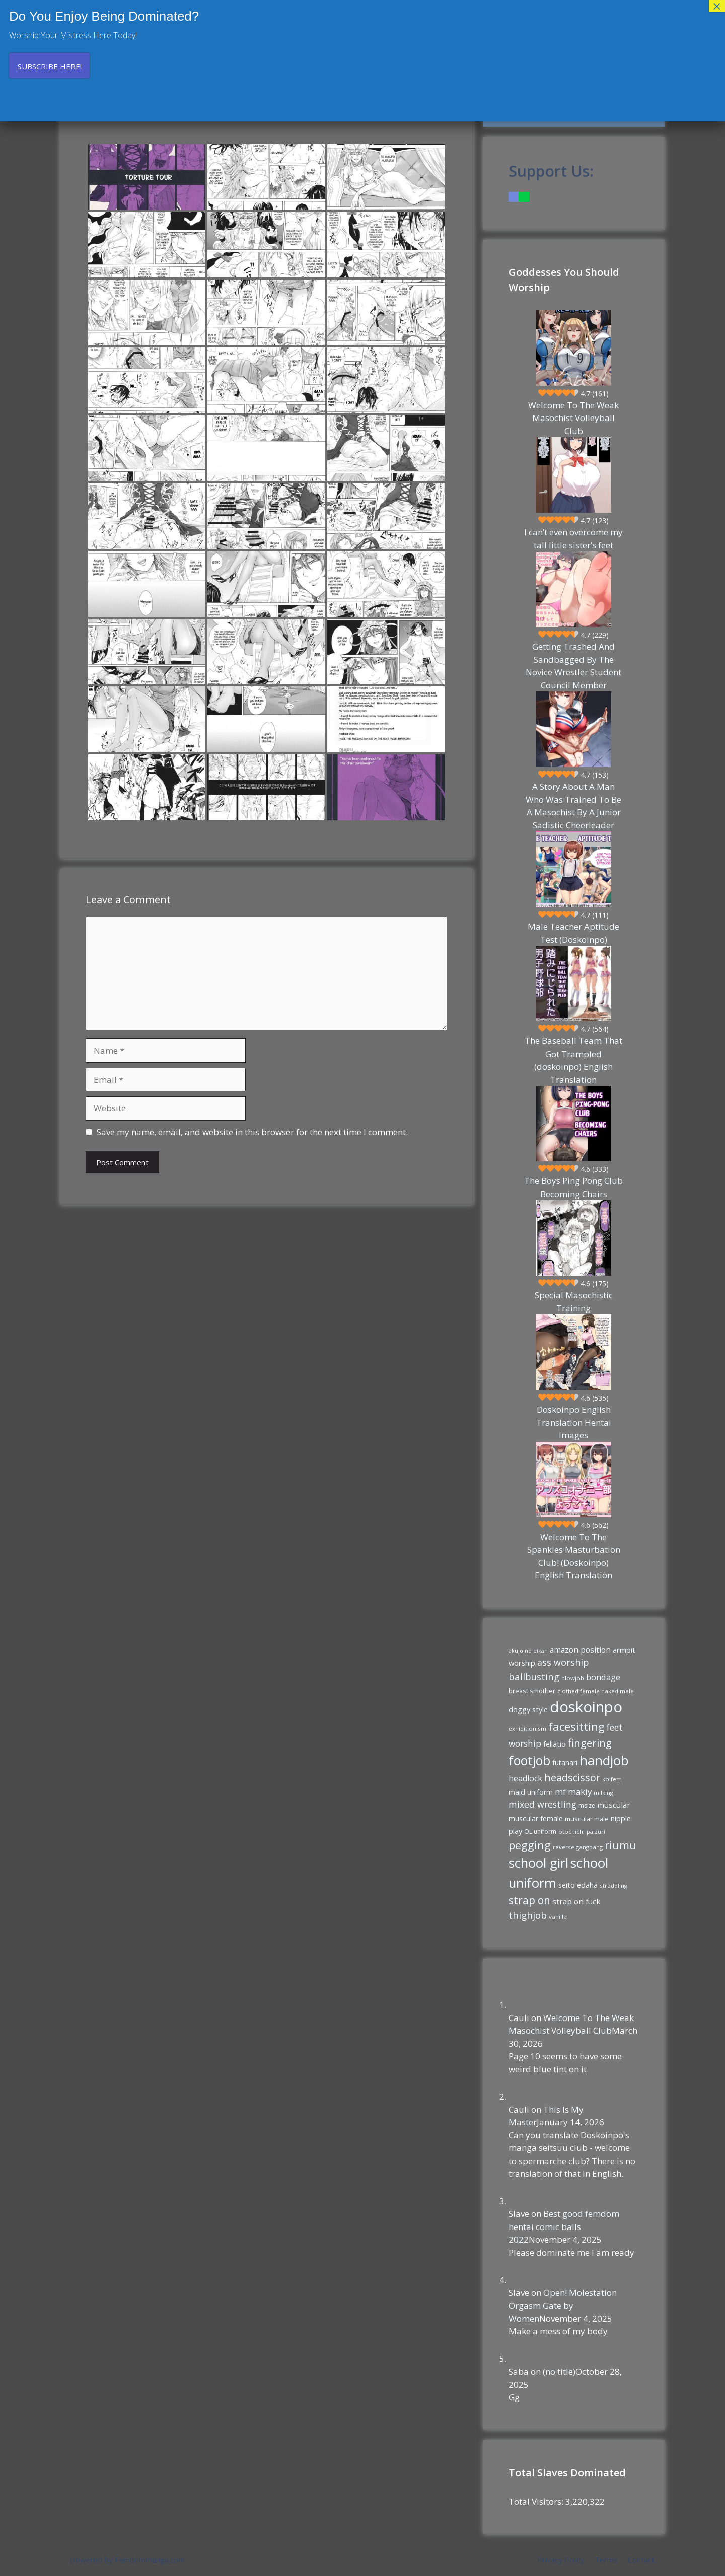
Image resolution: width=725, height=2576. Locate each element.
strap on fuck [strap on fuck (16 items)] (576, 1901)
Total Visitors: (537, 2502)
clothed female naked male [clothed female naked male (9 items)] (595, 1691)
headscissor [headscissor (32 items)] (572, 1777)
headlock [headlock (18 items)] (525, 1778)
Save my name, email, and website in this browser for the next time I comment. (252, 1132)
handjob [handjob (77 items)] (604, 1760)
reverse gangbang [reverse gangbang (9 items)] (578, 1847)
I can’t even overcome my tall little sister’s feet (573, 538)
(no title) (559, 2371)
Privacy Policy (561, 2560)
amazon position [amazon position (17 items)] (580, 1649)
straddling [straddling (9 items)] (613, 1885)
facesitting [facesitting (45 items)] (576, 1726)
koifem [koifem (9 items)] (612, 1779)
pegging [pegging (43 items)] (530, 1845)
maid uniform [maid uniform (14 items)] (531, 1792)
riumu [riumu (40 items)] (620, 1845)
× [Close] (716, 6)
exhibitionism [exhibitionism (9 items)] (527, 1728)
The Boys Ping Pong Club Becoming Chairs (573, 1187)
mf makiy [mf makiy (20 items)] (573, 1791)
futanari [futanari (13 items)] (564, 1762)
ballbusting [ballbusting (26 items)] (534, 1676)
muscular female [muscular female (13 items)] (536, 1818)
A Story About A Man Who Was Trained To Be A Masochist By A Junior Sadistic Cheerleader (573, 806)
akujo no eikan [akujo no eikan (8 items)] (528, 1650)
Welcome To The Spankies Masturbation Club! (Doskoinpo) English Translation (573, 1556)
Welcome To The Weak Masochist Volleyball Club (573, 418)
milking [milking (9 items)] (603, 1792)
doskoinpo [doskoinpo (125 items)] (586, 1707)
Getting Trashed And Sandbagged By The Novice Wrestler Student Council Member (573, 666)
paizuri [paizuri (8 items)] (596, 1831)
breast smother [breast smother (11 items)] (532, 1690)
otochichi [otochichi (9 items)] (571, 1831)
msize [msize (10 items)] (586, 1805)
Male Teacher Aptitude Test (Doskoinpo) (573, 933)
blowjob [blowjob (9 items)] (572, 1678)
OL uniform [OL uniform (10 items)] (540, 1831)
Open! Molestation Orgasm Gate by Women (563, 2305)
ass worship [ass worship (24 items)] (563, 1662)
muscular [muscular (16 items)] (613, 1805)
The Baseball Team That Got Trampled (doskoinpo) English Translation (573, 1060)
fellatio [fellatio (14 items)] (554, 1744)
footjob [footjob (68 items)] (529, 1760)
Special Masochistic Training (574, 1301)
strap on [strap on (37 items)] (529, 1900)
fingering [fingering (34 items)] (590, 1742)
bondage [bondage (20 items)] (603, 1677)
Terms (606, 2560)
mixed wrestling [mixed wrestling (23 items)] (542, 1804)
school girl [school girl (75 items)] (538, 1863)
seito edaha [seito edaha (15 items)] (578, 1884)
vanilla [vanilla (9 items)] (558, 1916)
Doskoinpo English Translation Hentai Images (573, 1422)
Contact (641, 2560)
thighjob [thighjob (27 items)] (528, 1915)
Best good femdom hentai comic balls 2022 (564, 2226)
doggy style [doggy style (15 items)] (528, 1709)
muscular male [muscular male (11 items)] (587, 1818)
